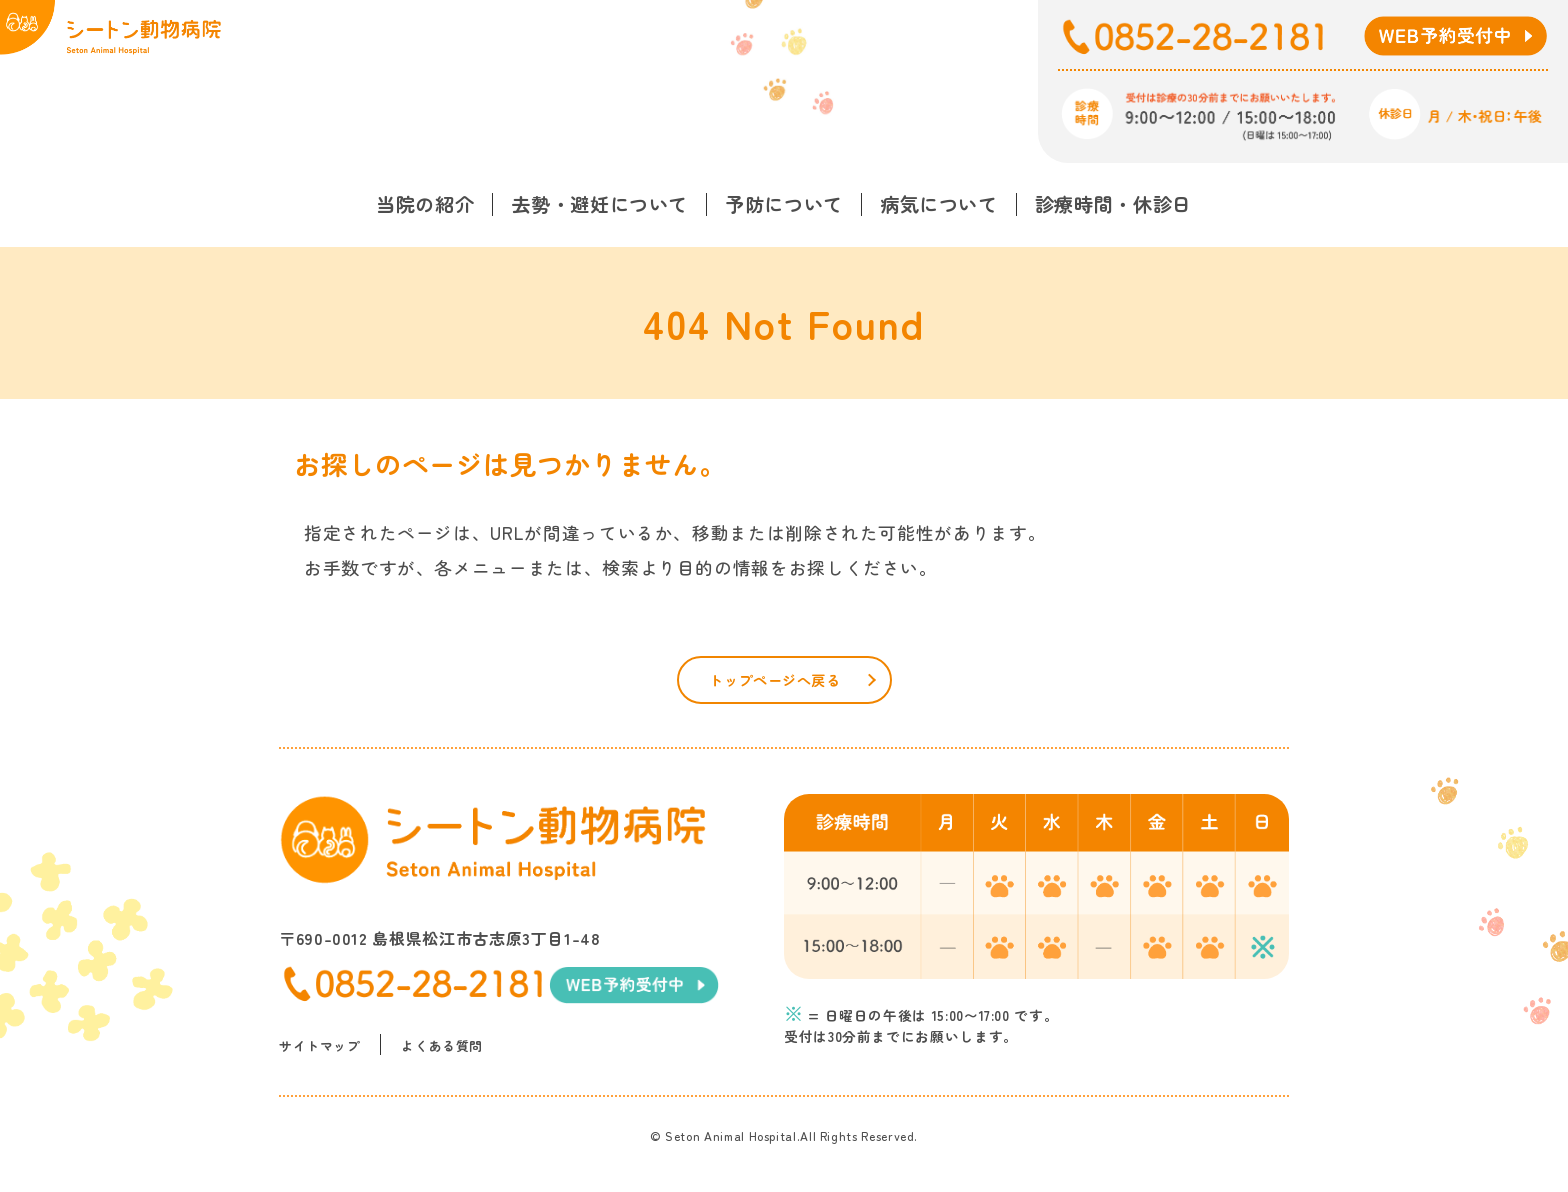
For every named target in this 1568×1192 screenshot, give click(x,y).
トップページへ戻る (775, 684)
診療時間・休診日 (1113, 204)
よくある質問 (452, 1062)
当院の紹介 (425, 204)
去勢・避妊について (599, 204)
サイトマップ (323, 1062)
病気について (939, 204)
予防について (784, 204)
